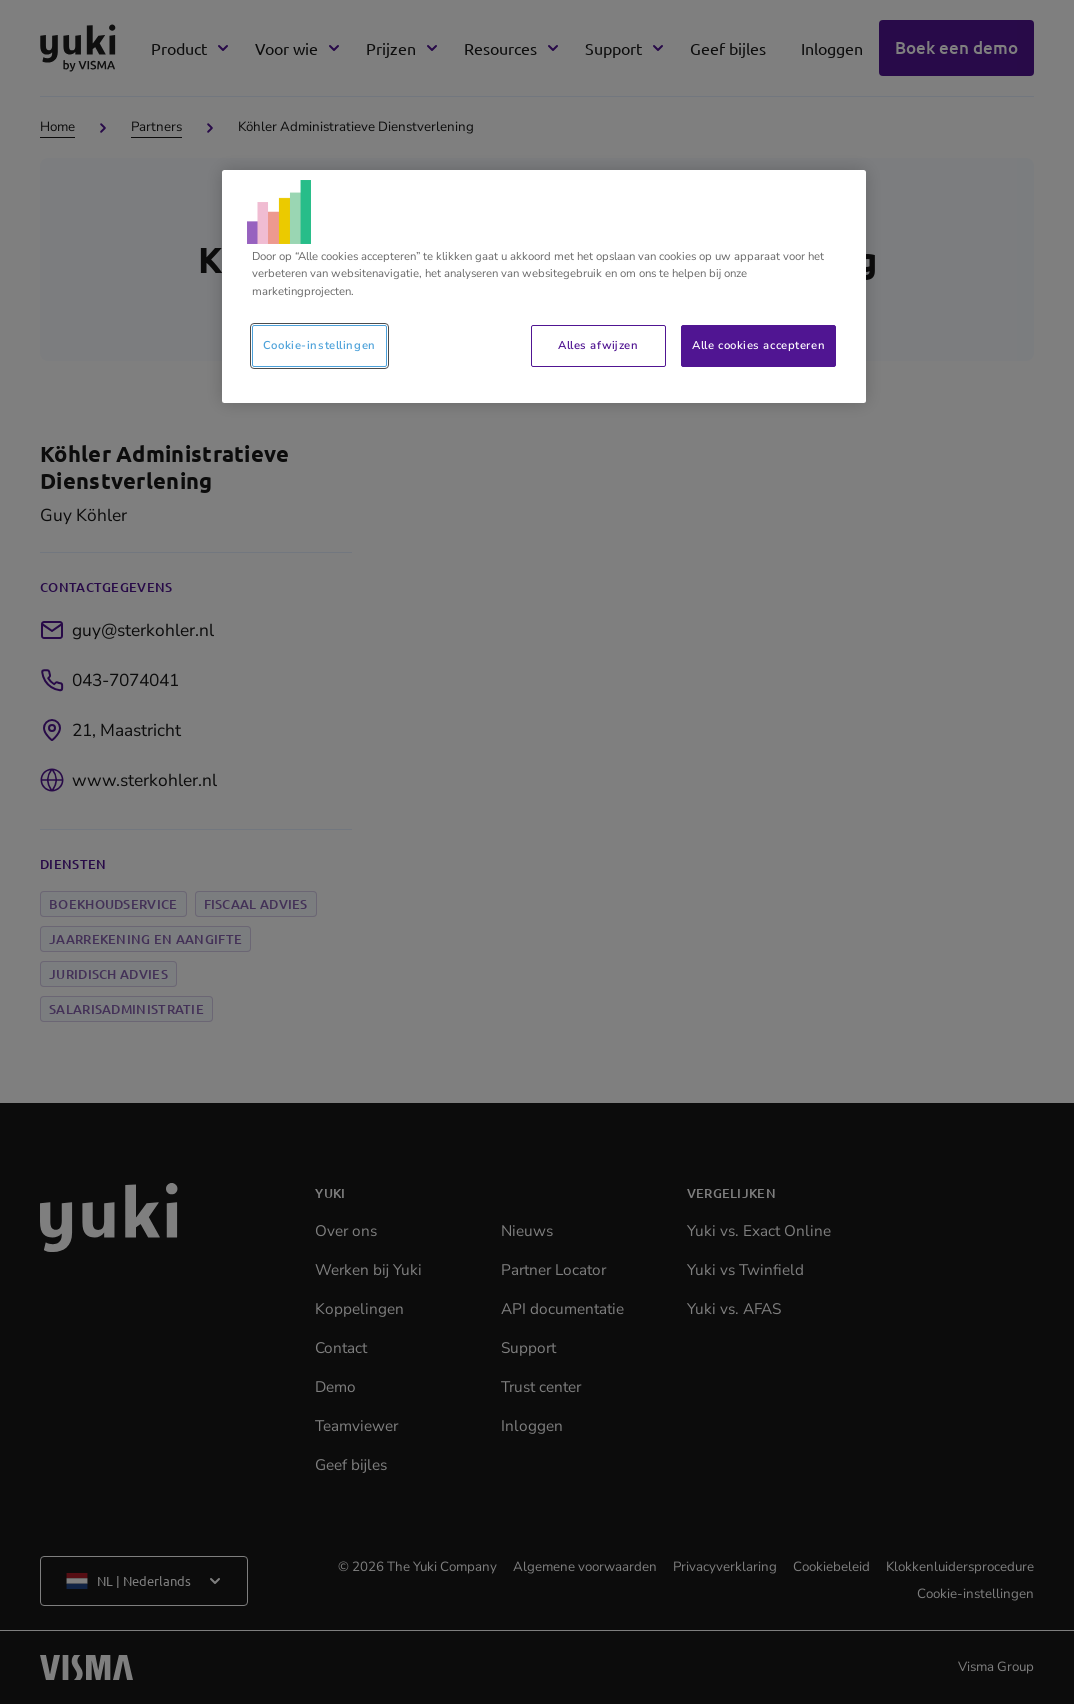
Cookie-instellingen (319, 345)
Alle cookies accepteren (758, 345)
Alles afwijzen (598, 345)
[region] (544, 286)
